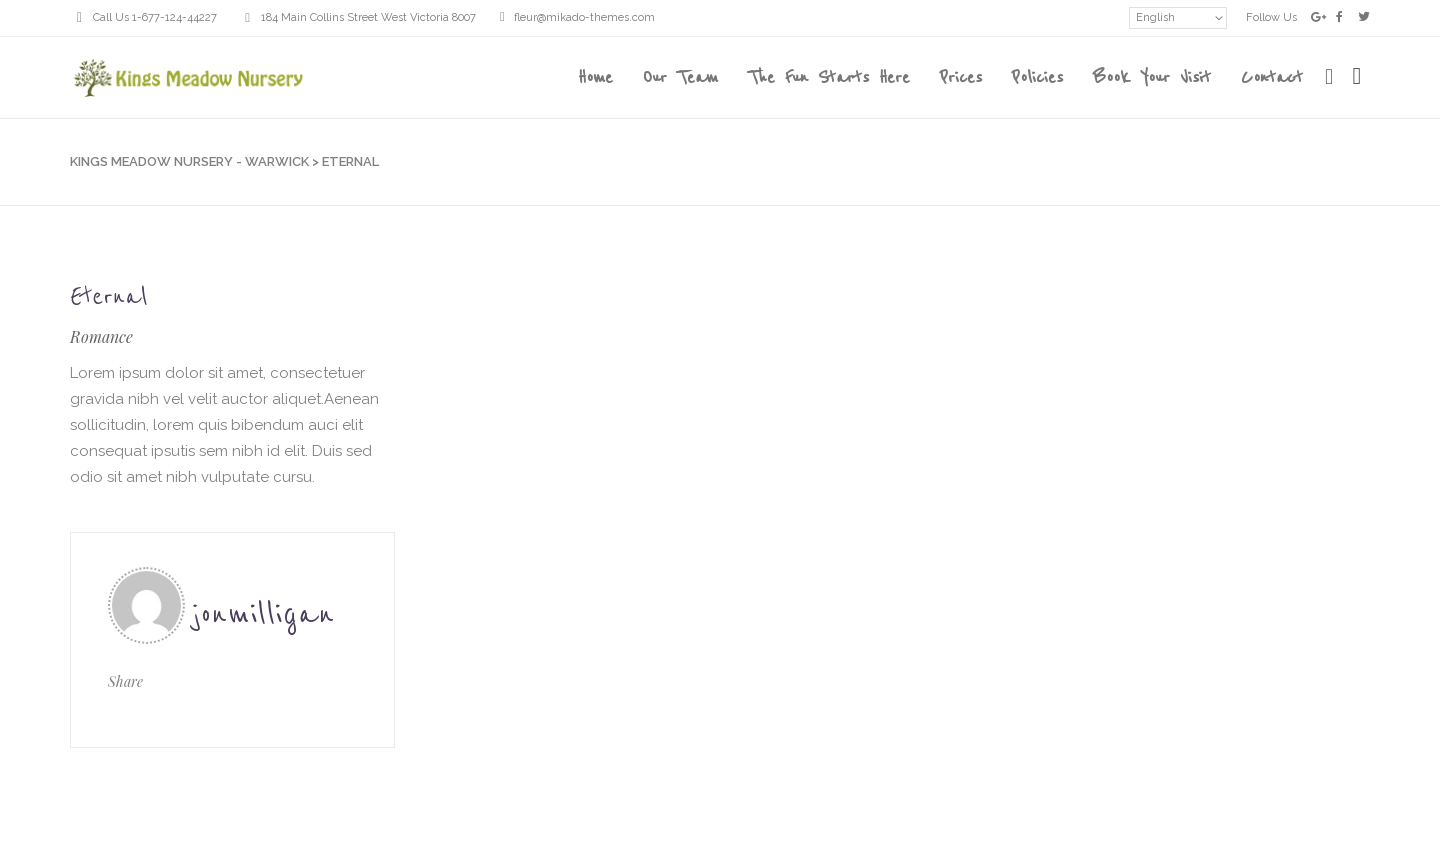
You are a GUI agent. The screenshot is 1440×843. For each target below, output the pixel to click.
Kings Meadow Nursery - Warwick (189, 161)
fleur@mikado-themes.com (584, 17)
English (1155, 17)
